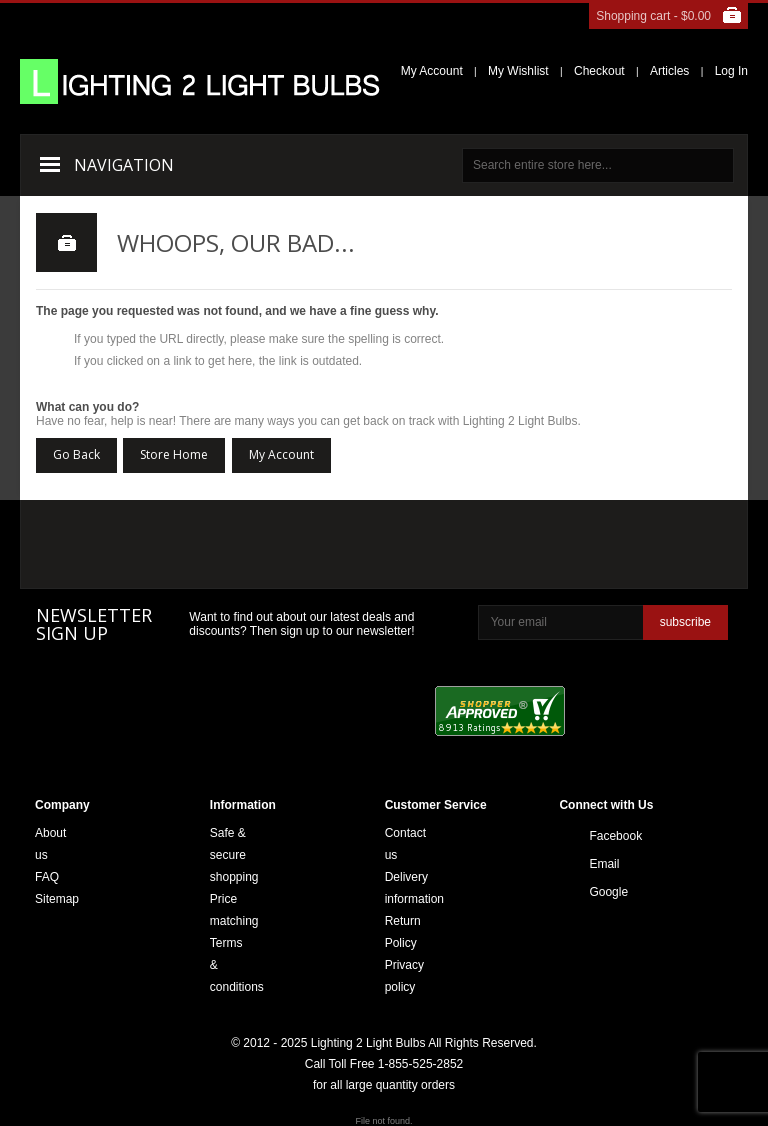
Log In (731, 71)
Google (595, 892)
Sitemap (57, 899)
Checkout (599, 71)
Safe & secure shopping (234, 855)
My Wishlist (518, 71)
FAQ (47, 877)
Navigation (124, 165)
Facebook (595, 836)
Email (595, 864)
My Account (432, 71)
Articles (669, 71)
